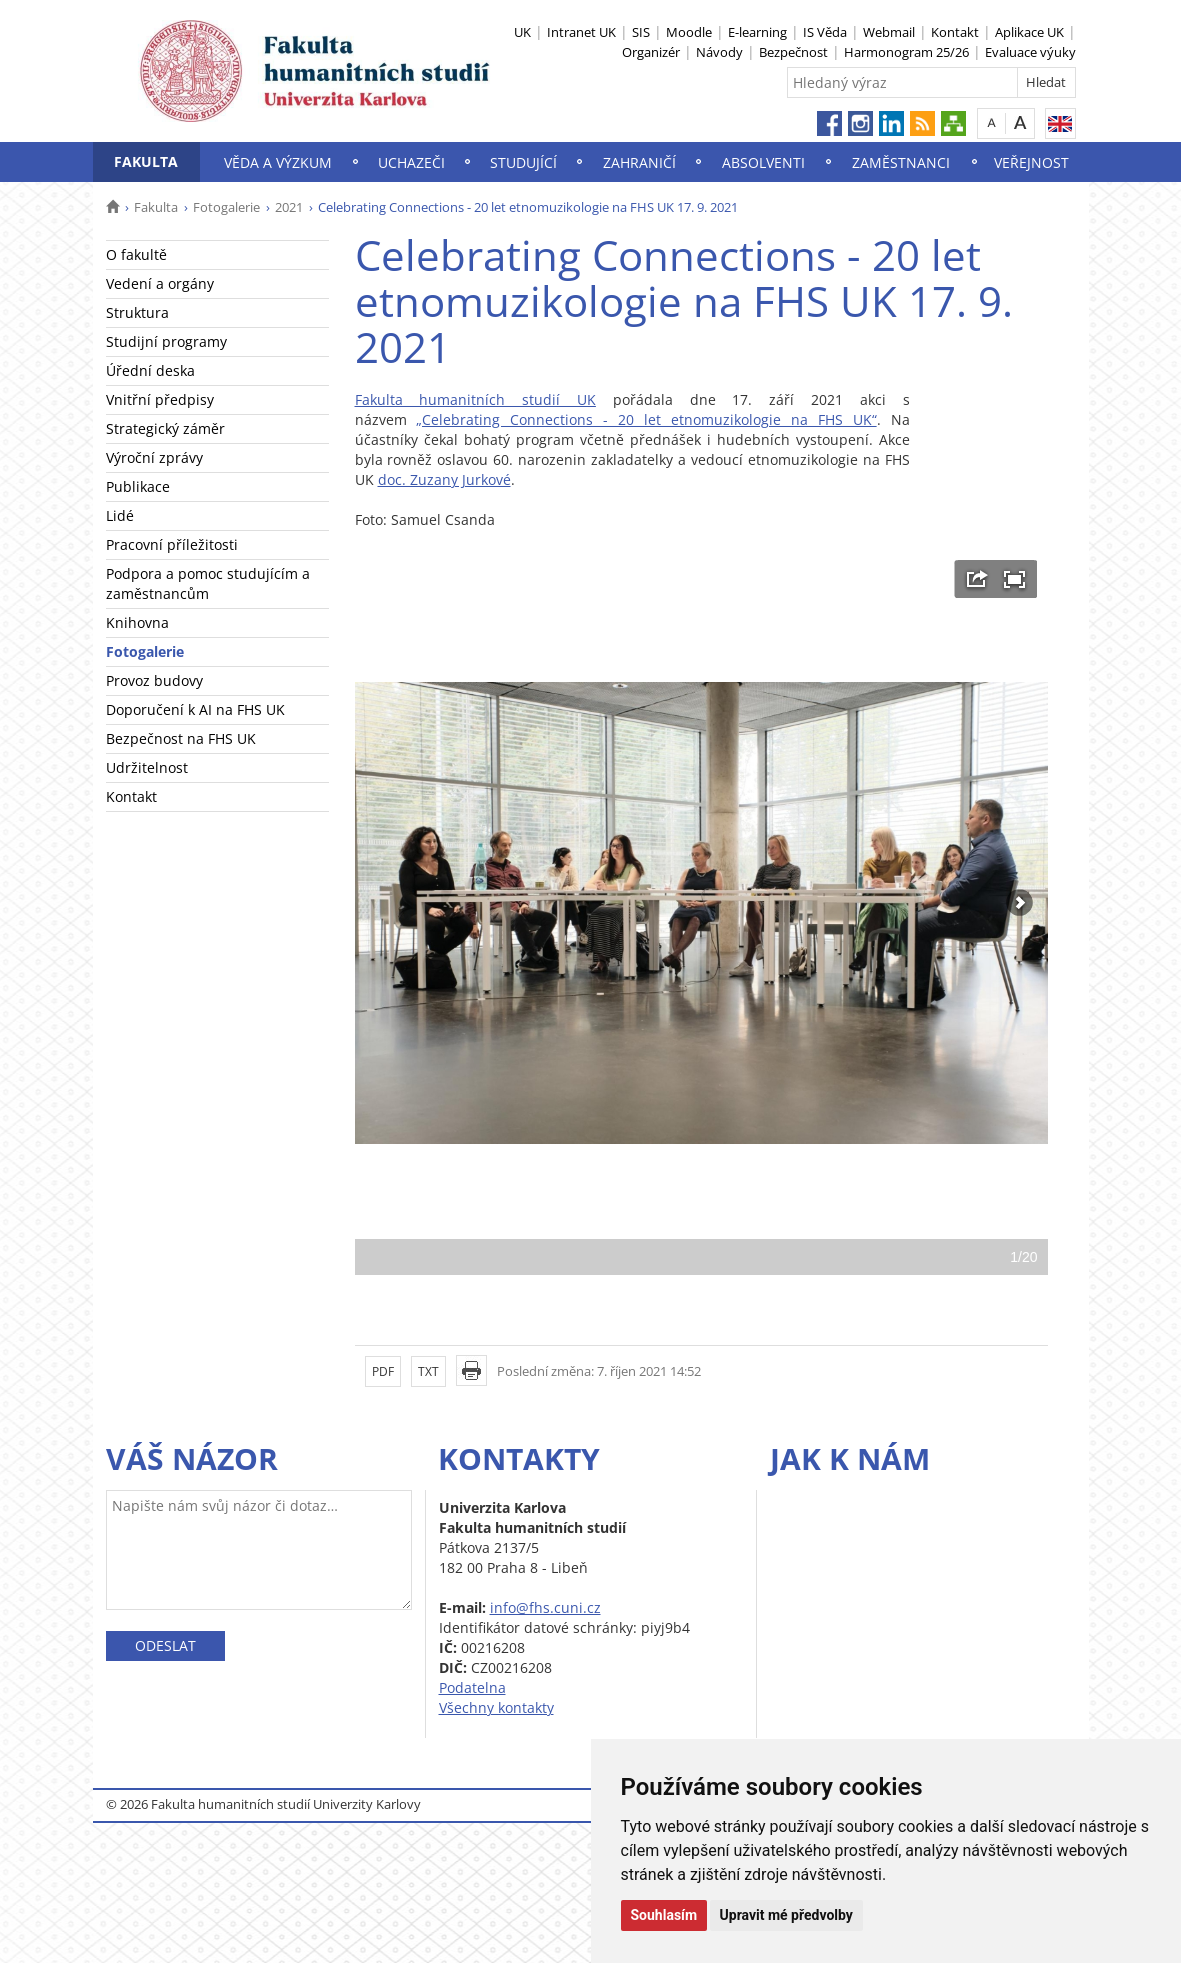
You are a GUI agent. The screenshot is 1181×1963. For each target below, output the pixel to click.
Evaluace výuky (1030, 52)
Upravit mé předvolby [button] (786, 1915)
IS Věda (825, 32)
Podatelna (472, 1687)
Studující (523, 162)
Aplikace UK (1029, 32)
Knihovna (137, 622)
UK (522, 32)
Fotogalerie (226, 207)
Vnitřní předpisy (160, 399)
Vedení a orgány (160, 283)
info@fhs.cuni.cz (545, 1607)
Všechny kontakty (496, 1707)
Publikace (138, 486)
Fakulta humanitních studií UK (475, 399)
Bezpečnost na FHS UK (181, 738)
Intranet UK (581, 32)
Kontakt (955, 32)
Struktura (137, 312)
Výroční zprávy (154, 457)
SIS (641, 32)
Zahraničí (639, 162)
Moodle (689, 32)
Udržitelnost (147, 767)
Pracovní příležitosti (172, 544)
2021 (289, 207)
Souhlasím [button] (664, 1915)
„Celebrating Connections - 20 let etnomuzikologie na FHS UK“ (646, 419)
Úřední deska (150, 370)
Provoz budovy (154, 680)
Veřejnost (1031, 162)
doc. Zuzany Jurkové (444, 479)
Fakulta (146, 161)
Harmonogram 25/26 (906, 52)
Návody (719, 52)
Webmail (889, 32)
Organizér (651, 52)
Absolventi (763, 162)
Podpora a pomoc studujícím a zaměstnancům (208, 583)
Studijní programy (166, 341)
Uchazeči (411, 162)
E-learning (757, 32)
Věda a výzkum (278, 162)
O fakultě (136, 254)
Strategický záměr (165, 428)
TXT (428, 1371)
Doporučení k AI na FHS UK (195, 709)
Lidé (120, 515)
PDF (383, 1371)
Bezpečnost (793, 52)
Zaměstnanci (901, 162)
